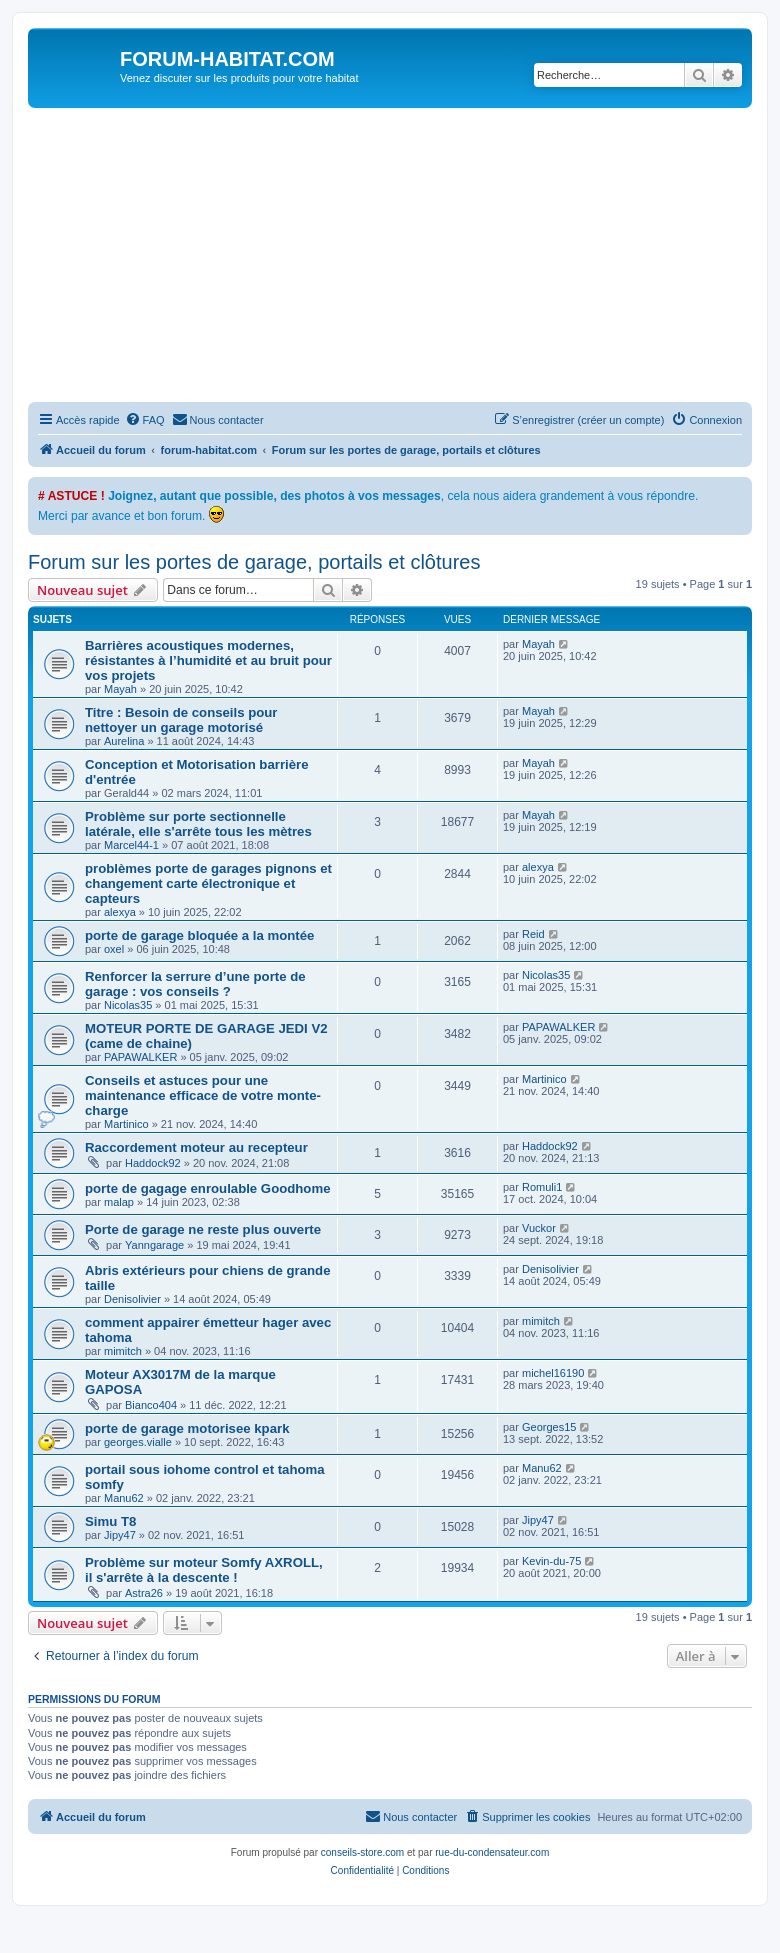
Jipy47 (120, 1535)
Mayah (120, 689)
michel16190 (553, 1373)
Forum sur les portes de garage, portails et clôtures (254, 562)
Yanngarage (154, 1245)
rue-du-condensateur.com (492, 1852)
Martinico (126, 1124)
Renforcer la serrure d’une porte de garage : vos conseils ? (195, 984)
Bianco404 (151, 1405)
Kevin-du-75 (551, 1561)
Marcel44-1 (131, 845)
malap (119, 1202)
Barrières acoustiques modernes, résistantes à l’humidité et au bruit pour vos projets (208, 660)
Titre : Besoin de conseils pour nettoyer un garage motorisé (181, 720)
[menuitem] (145, 420)
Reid (533, 934)
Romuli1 (542, 1187)
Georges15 (549, 1427)
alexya (120, 912)
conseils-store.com (362, 1852)
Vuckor (539, 1228)
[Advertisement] (404, 258)
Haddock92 (153, 1163)
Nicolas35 (128, 1005)
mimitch (123, 1351)
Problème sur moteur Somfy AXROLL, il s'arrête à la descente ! (204, 1570)
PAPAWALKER (140, 1057)
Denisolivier (132, 1299)
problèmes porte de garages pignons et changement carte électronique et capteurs (208, 883)
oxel (114, 949)
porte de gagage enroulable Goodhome (207, 1188)
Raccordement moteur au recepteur (196, 1147)
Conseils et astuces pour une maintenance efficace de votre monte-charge (203, 1095)
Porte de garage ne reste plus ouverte (203, 1229)
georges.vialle (138, 1442)
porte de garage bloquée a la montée (199, 935)
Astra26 (144, 1593)
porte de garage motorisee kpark (187, 1428)
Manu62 (124, 1498)
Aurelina (124, 741)
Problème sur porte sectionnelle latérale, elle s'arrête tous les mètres (198, 824)
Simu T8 (110, 1521)
